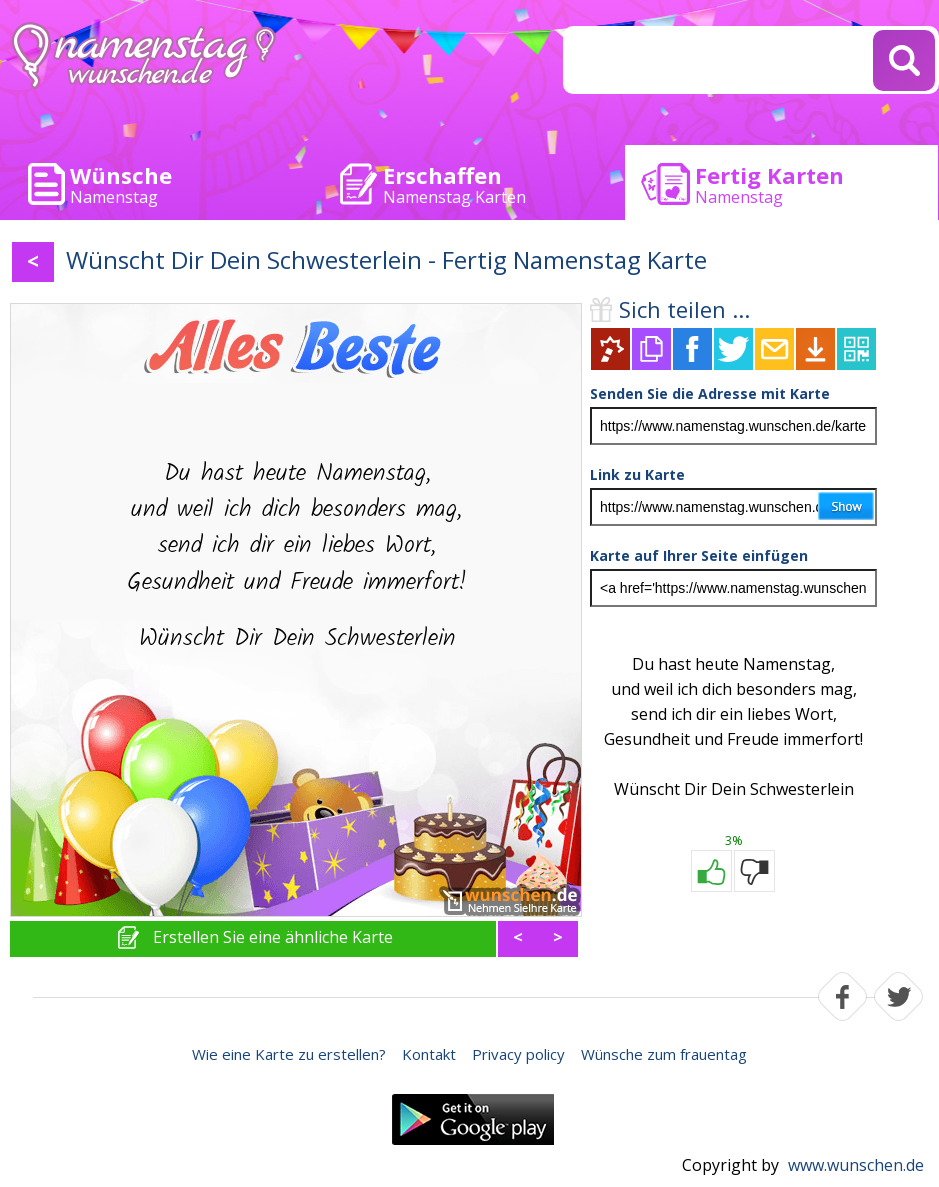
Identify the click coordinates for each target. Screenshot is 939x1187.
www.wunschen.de (856, 1165)
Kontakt (429, 1054)
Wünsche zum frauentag (664, 1054)
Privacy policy (518, 1054)
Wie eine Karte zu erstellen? (289, 1054)
